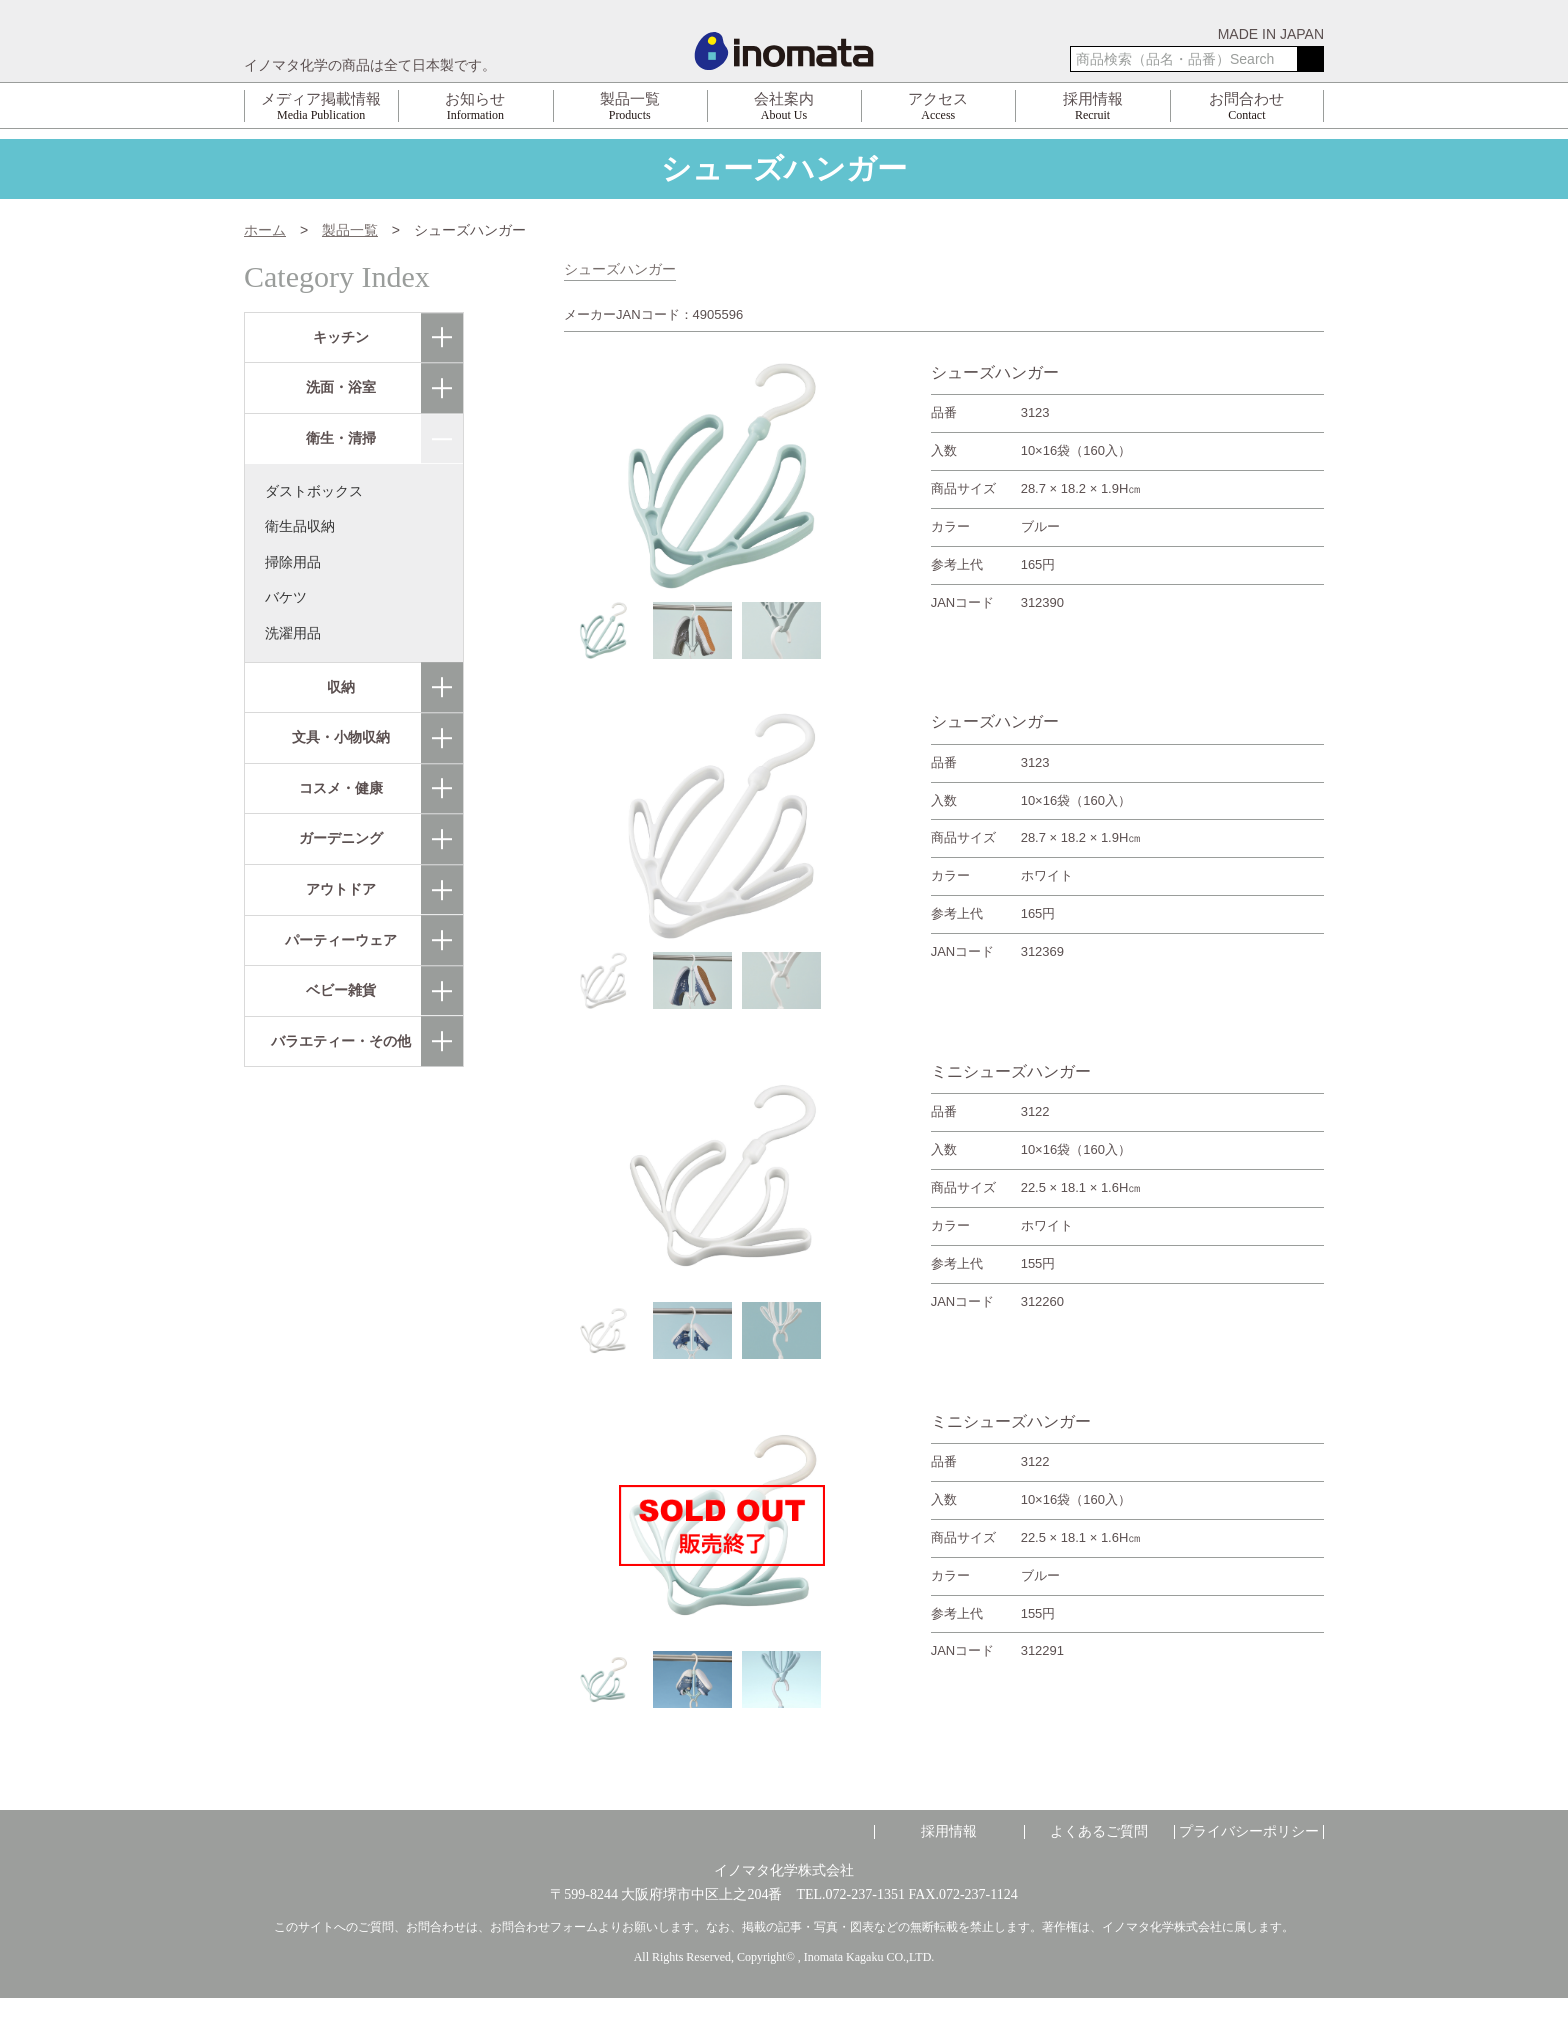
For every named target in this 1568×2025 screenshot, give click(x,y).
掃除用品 (293, 561)
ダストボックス (314, 490)
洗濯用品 (293, 633)
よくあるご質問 (1099, 1831)
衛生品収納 (300, 526)
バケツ (286, 597)
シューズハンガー (620, 268)
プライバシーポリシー (1249, 1831)
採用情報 (949, 1831)
